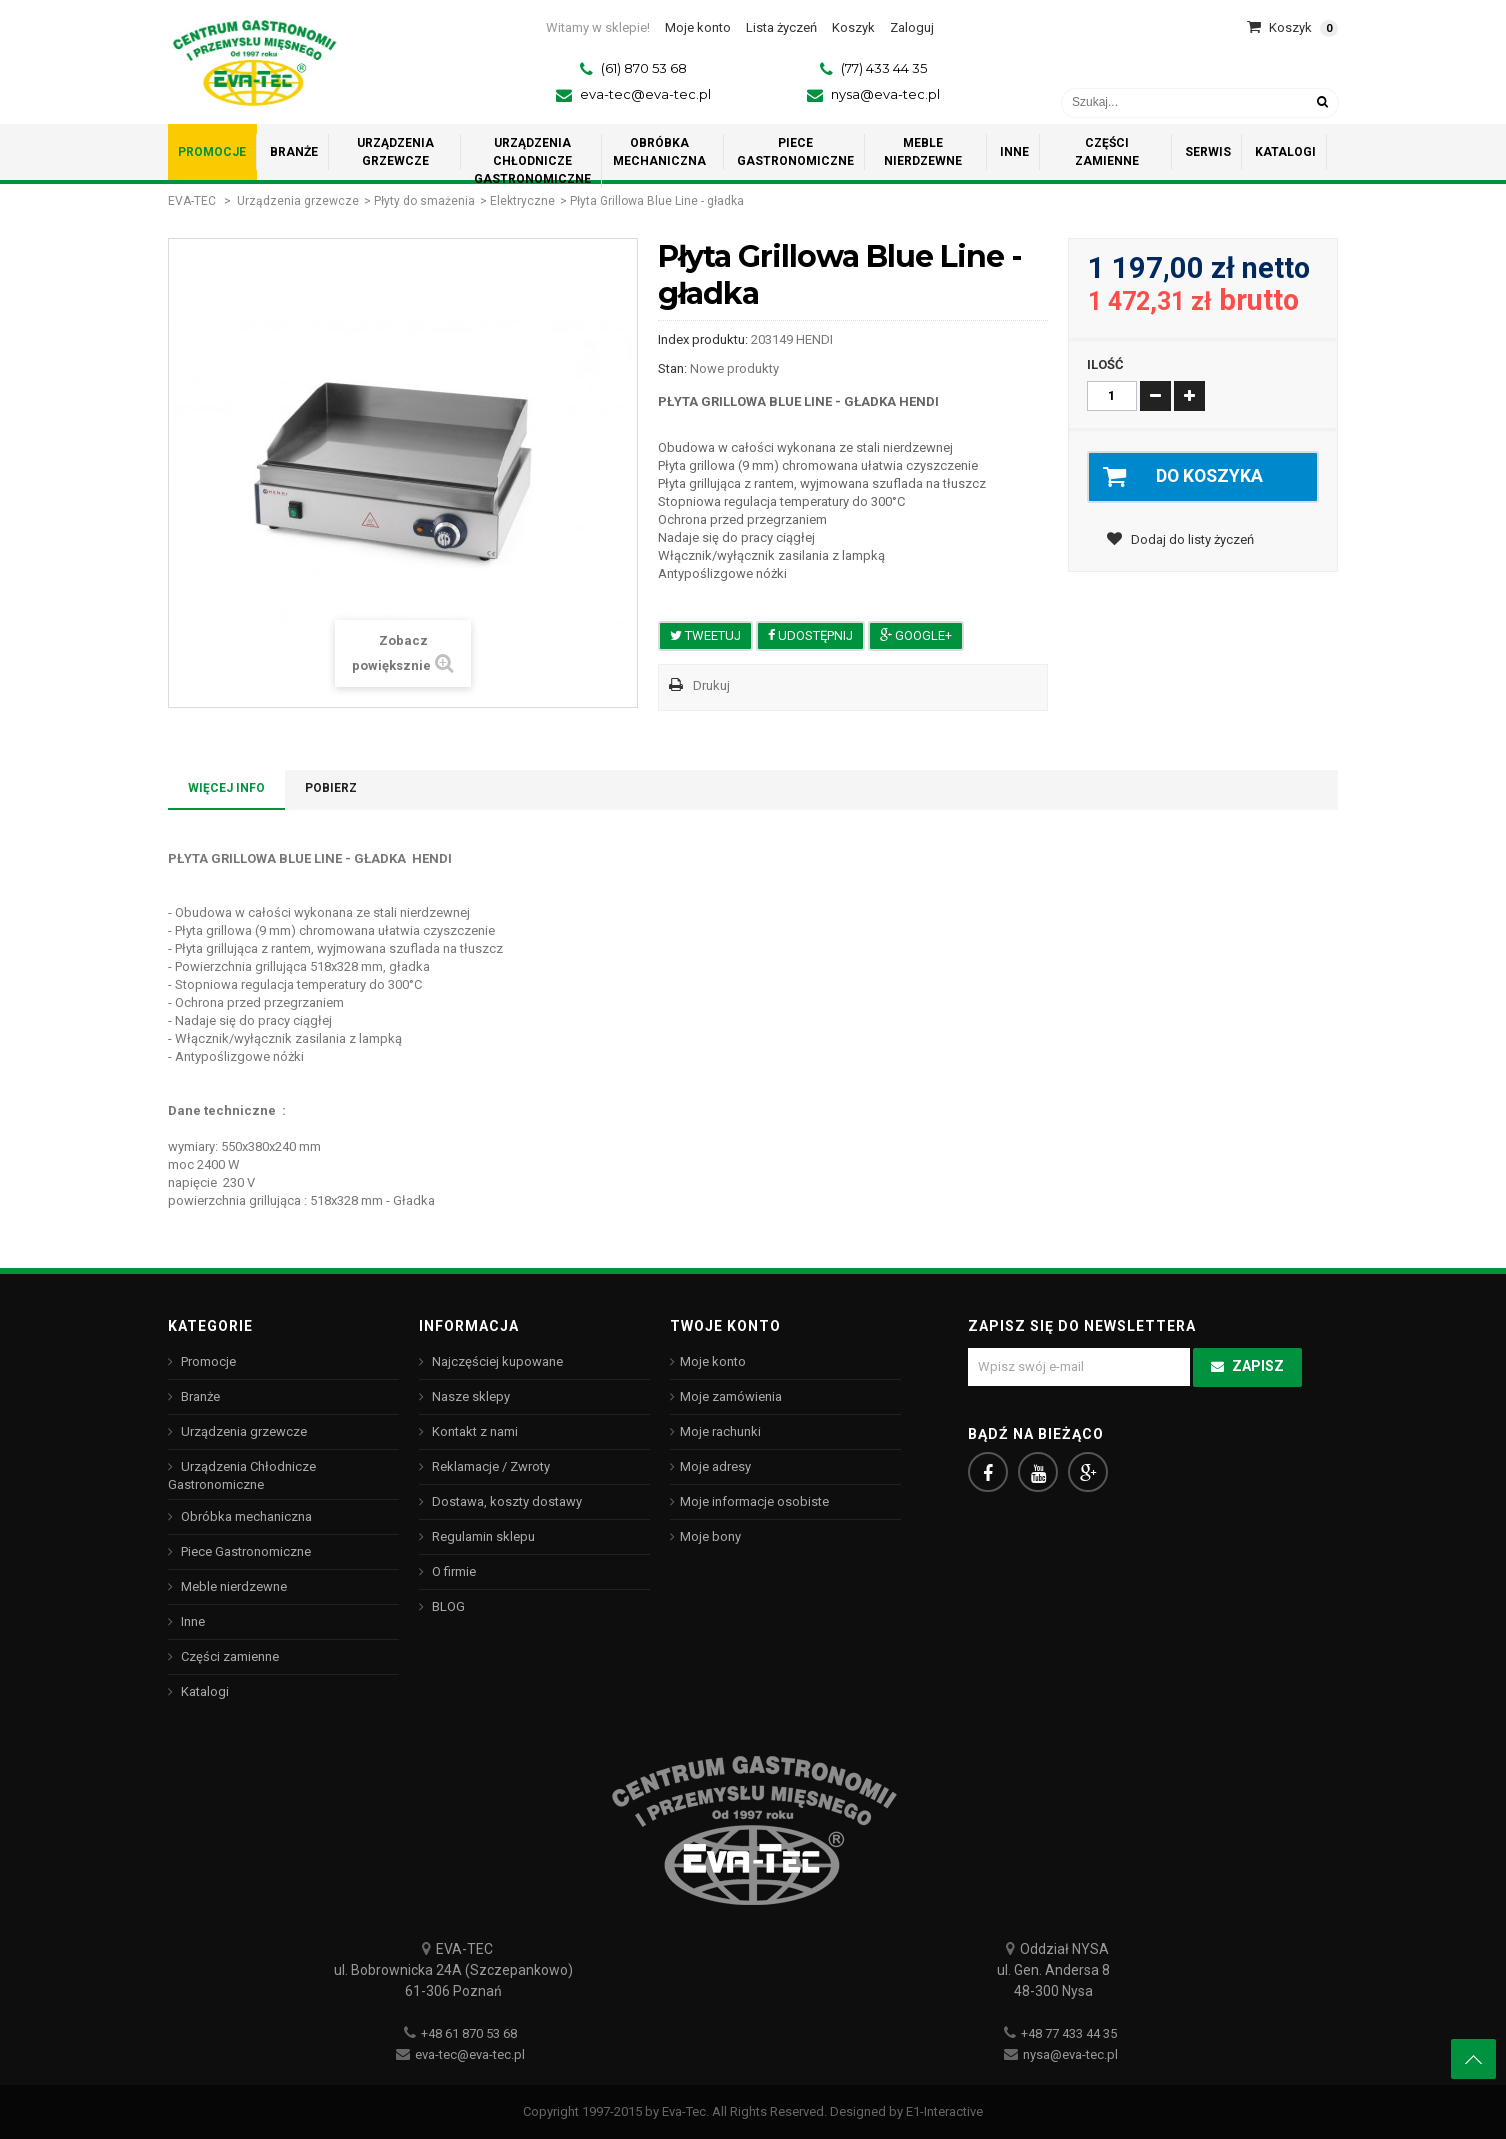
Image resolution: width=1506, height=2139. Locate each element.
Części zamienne (228, 1656)
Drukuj (711, 685)
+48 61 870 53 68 (469, 2033)
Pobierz (331, 788)
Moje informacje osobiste (754, 1501)
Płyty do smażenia (424, 201)
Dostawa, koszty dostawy (505, 1501)
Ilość (1105, 364)
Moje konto (713, 1361)
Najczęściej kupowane (496, 1361)
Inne (191, 1621)
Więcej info (226, 788)
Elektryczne (522, 201)
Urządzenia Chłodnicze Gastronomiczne (242, 1475)
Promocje (207, 1361)
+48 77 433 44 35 (1069, 2033)
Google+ (916, 635)
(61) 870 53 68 (644, 68)
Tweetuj (705, 635)
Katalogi (203, 1691)
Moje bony (710, 1536)
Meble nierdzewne (232, 1586)
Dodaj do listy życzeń (1191, 539)
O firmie (452, 1571)
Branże (199, 1396)
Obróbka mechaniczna (245, 1516)
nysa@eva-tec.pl (885, 94)
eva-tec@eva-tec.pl (645, 94)
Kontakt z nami (473, 1431)
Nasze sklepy (469, 1396)
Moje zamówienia (731, 1396)
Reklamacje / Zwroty (489, 1466)
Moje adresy (715, 1466)
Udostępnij (810, 635)
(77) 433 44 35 (884, 68)
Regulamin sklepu (482, 1536)
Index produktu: (703, 339)
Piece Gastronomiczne (244, 1551)
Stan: (672, 368)
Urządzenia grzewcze (298, 201)
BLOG (447, 1606)
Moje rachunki (720, 1431)
